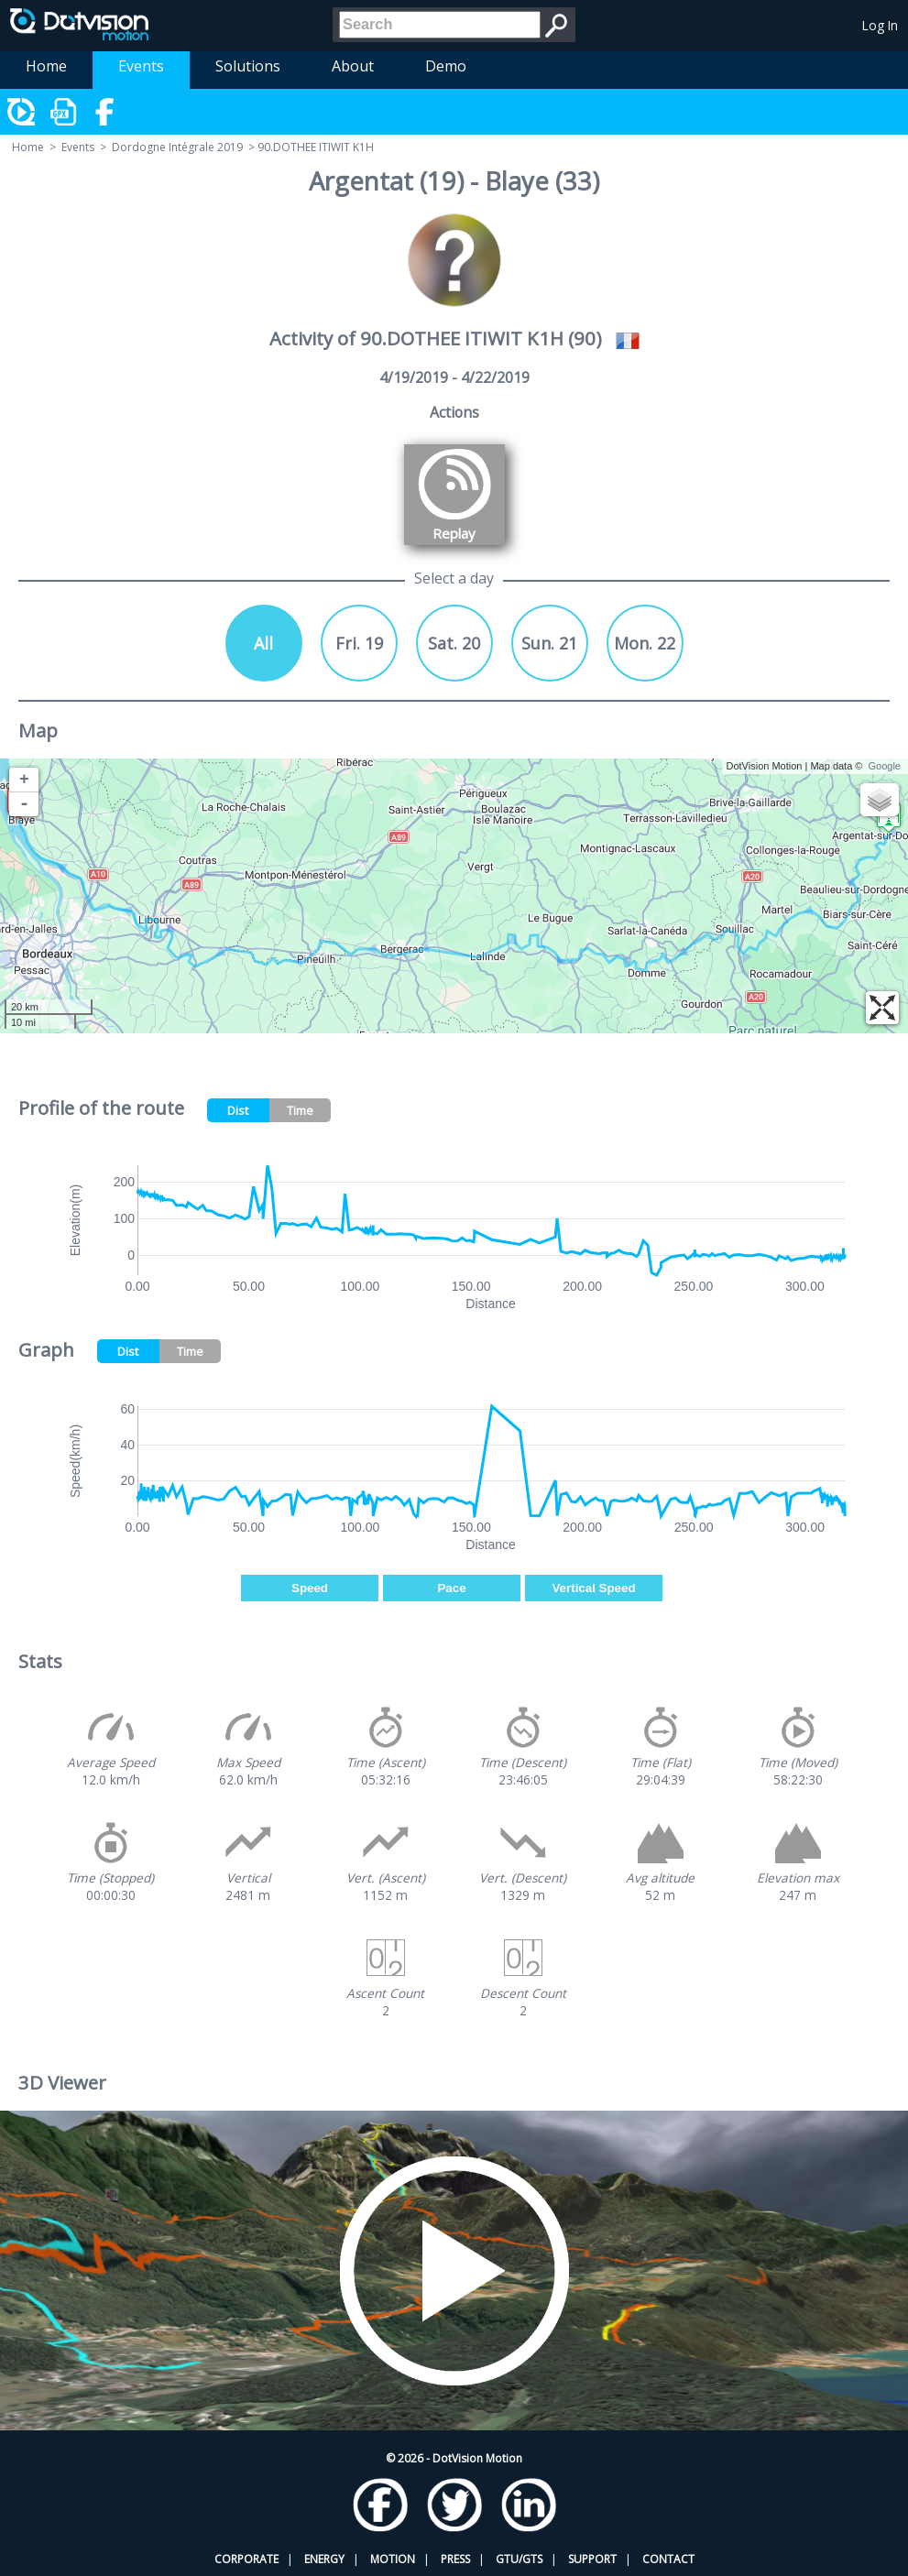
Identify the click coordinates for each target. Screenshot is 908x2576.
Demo (445, 66)
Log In (880, 25)
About (353, 66)
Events (141, 66)
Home (46, 66)
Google (885, 765)
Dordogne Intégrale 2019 (177, 147)
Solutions (247, 66)
